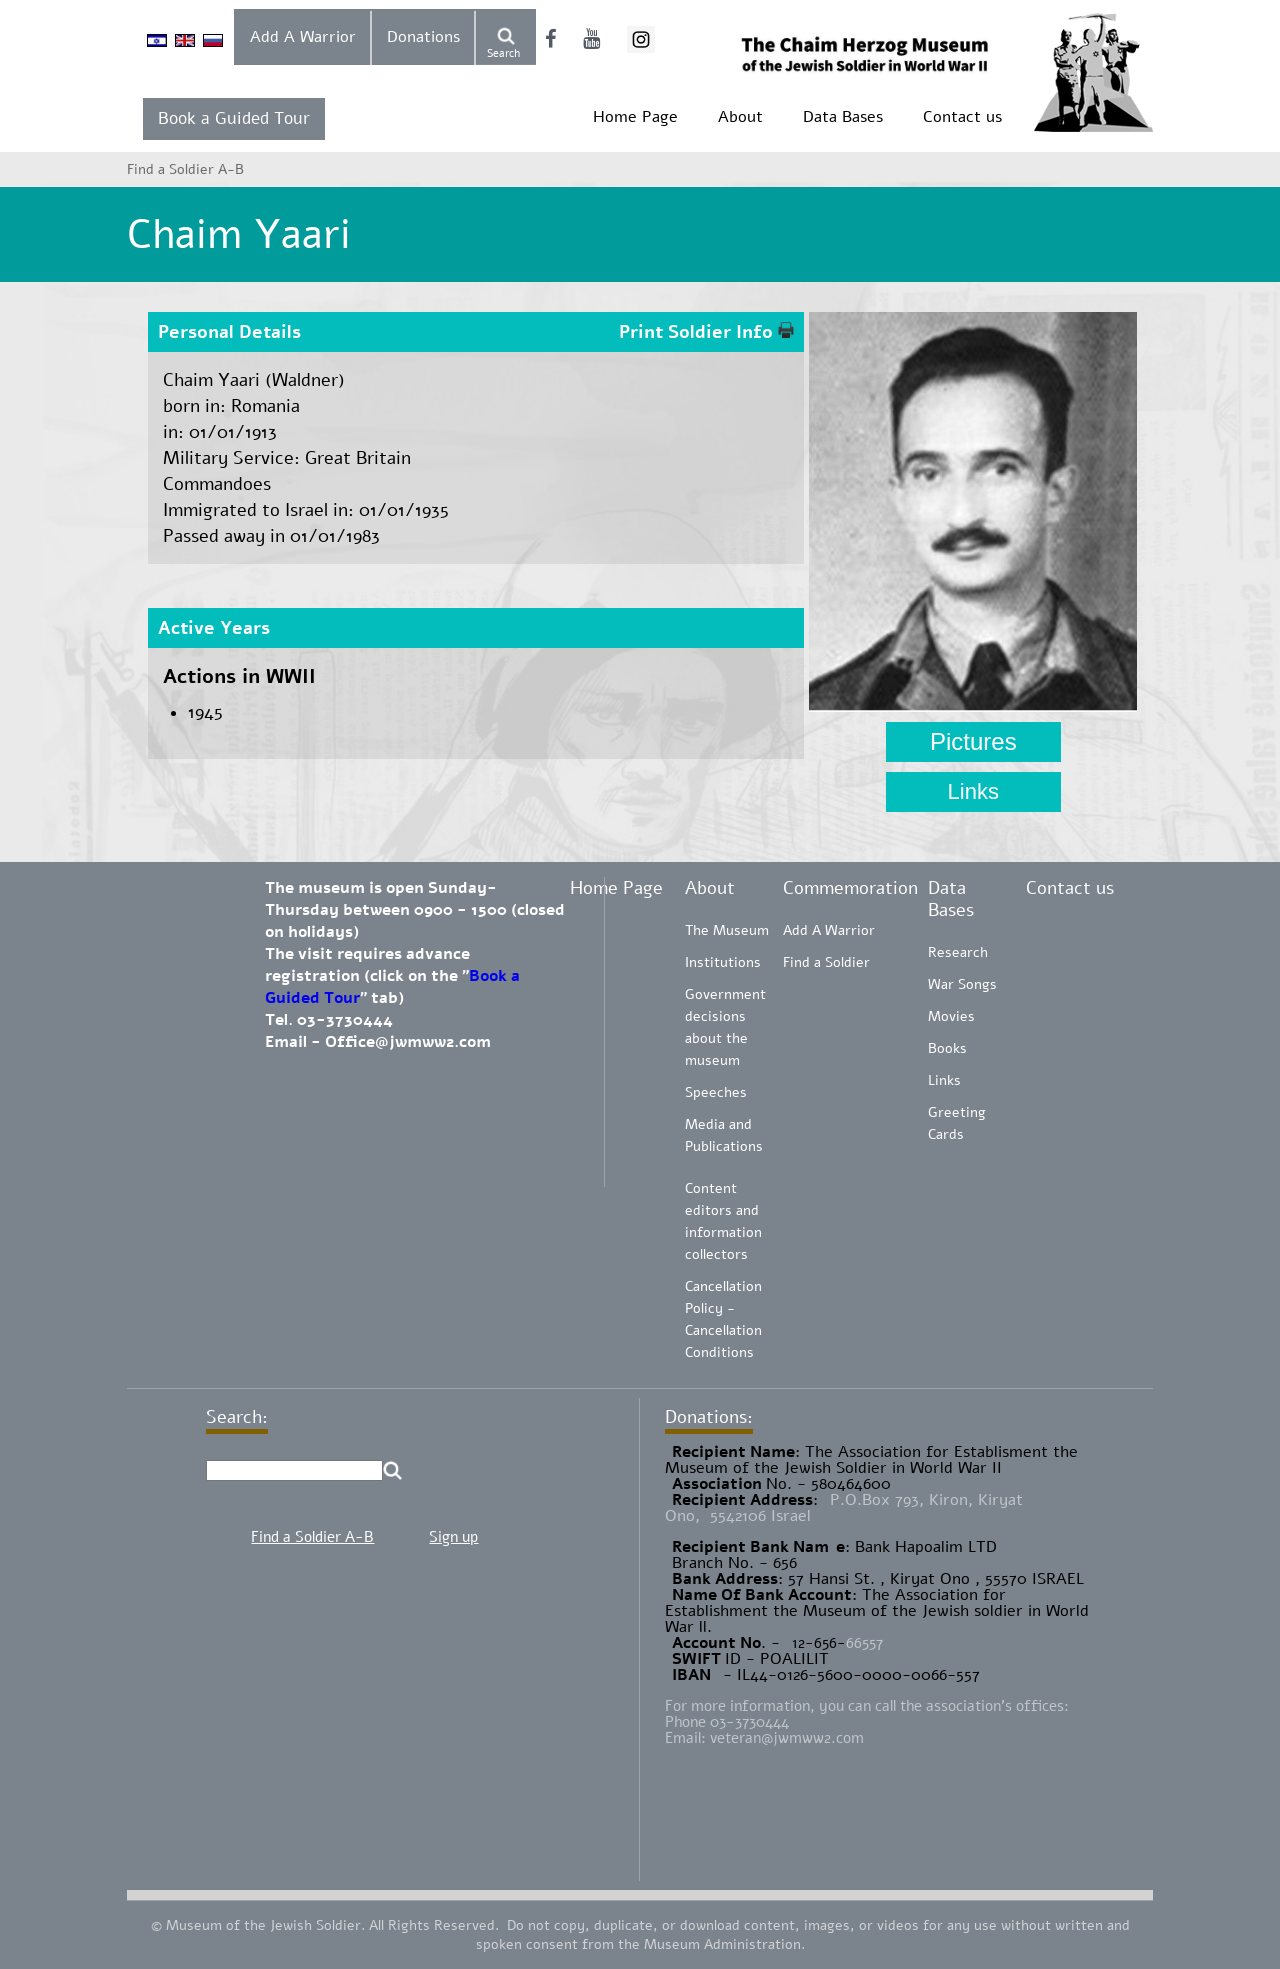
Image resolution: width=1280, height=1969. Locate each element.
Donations (423, 37)
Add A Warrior (303, 37)
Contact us (962, 117)
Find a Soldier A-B (312, 1537)
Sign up (453, 1537)
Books (947, 1048)
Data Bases (843, 117)
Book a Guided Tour (234, 118)
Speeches (716, 1092)
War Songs (962, 984)
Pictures (973, 741)
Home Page (635, 117)
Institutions (723, 962)
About (740, 117)
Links (973, 791)
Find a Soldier (826, 962)
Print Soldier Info (706, 332)
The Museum (727, 930)
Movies (951, 1016)
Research (958, 952)
